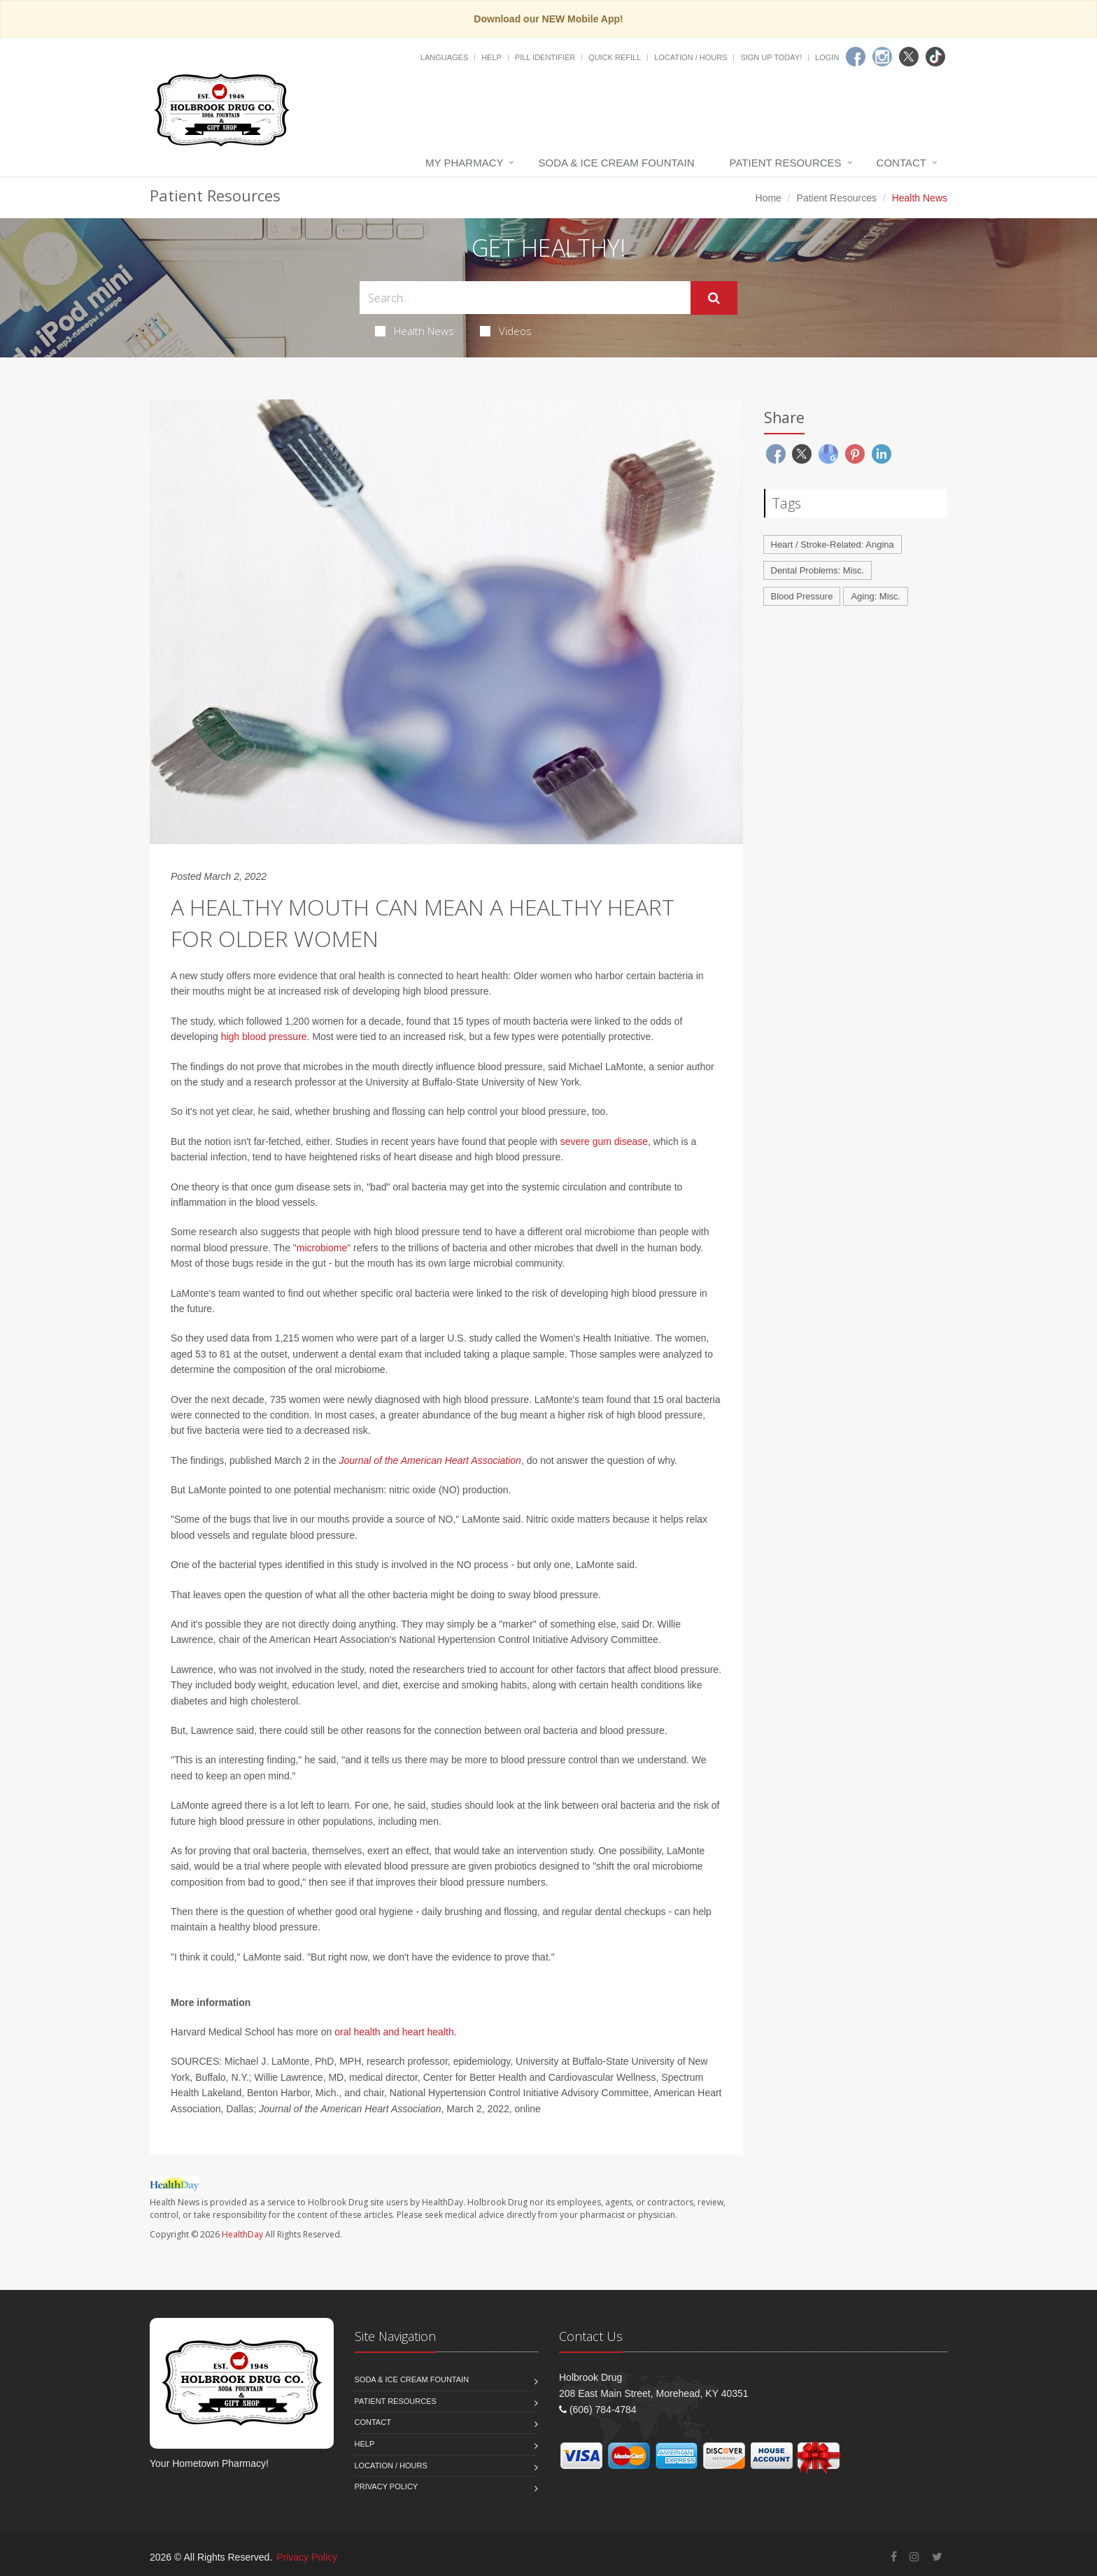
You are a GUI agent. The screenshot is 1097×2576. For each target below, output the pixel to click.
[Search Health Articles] (525, 297)
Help (491, 57)
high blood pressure (264, 1036)
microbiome (322, 1247)
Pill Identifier (545, 57)
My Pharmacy (464, 163)
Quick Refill (614, 57)
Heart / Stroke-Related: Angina (832, 544)
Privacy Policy (386, 2486)
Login (827, 57)
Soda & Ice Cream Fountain (616, 163)
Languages (444, 57)
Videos (506, 331)
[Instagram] (882, 56)
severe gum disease (604, 1141)
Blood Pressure (802, 596)
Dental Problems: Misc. (818, 570)
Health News (414, 331)
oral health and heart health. (395, 2031)
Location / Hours (690, 57)
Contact (901, 163)
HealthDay (242, 2234)
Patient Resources (786, 163)
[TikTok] (935, 56)
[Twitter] (909, 56)
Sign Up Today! (771, 57)
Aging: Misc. (875, 596)
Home (768, 198)
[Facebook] (855, 56)
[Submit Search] (714, 298)
